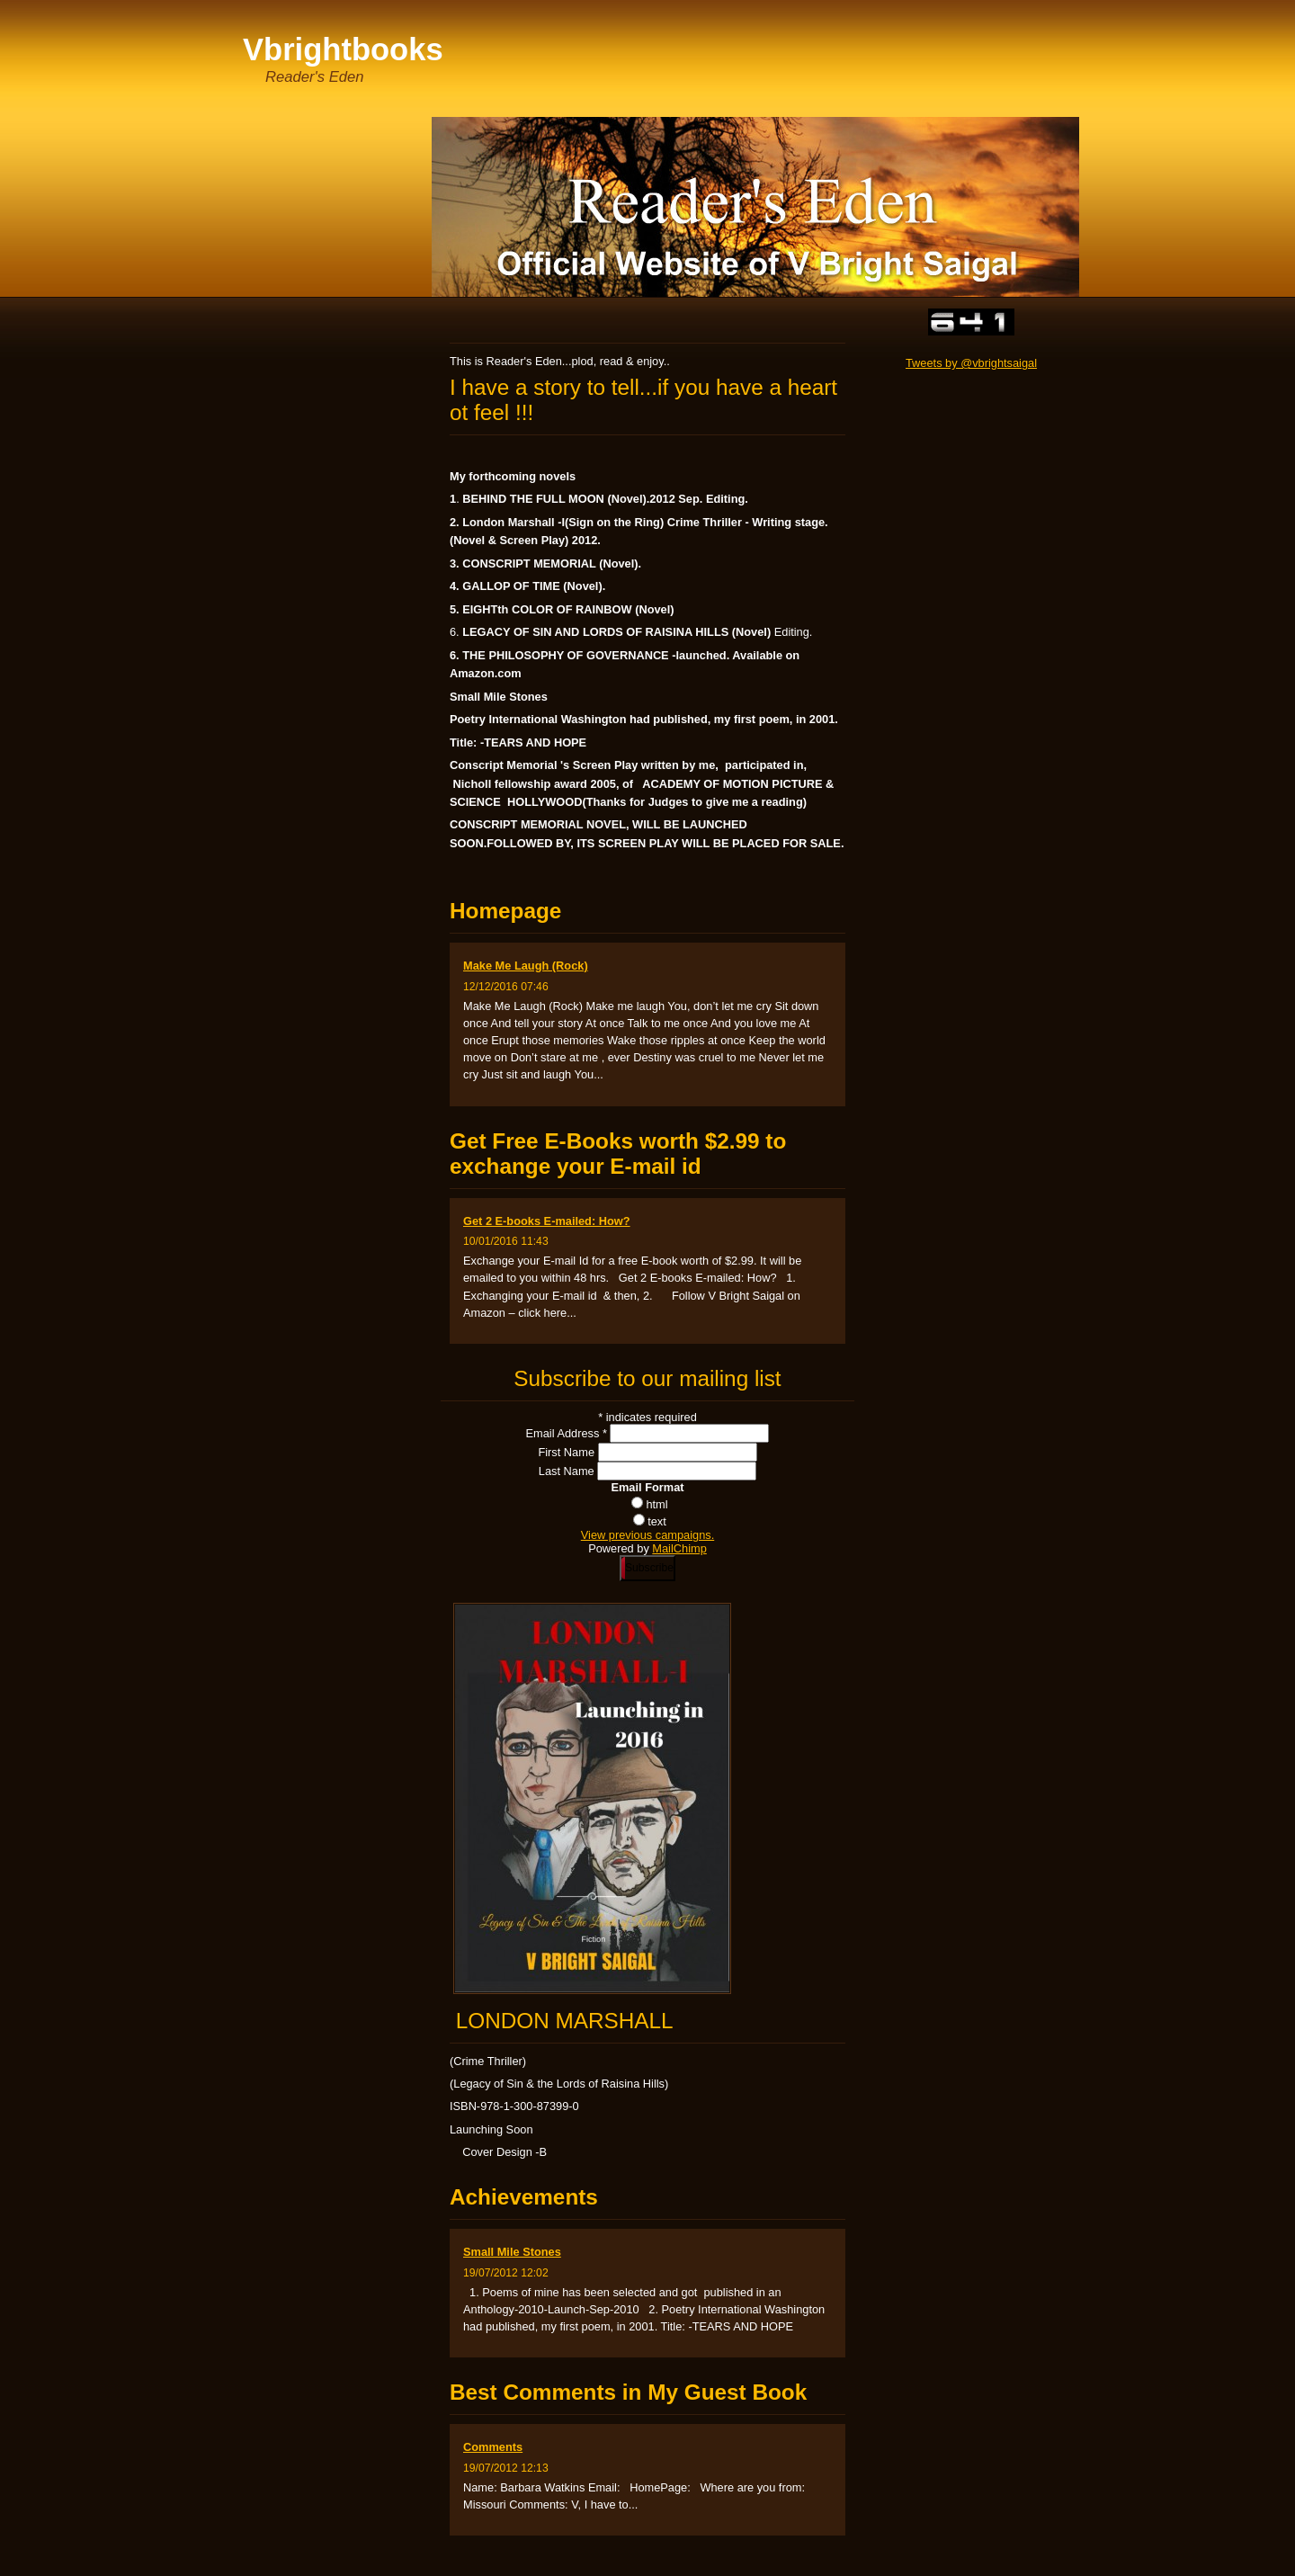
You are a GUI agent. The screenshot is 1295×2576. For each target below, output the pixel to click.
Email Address (568, 1433)
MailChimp (679, 1548)
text (657, 1521)
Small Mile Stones (512, 2251)
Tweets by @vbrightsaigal (971, 363)
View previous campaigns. (647, 1535)
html (656, 1504)
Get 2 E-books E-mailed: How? (546, 1221)
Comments (492, 2447)
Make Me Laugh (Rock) (525, 965)
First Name (567, 1452)
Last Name (568, 1471)
